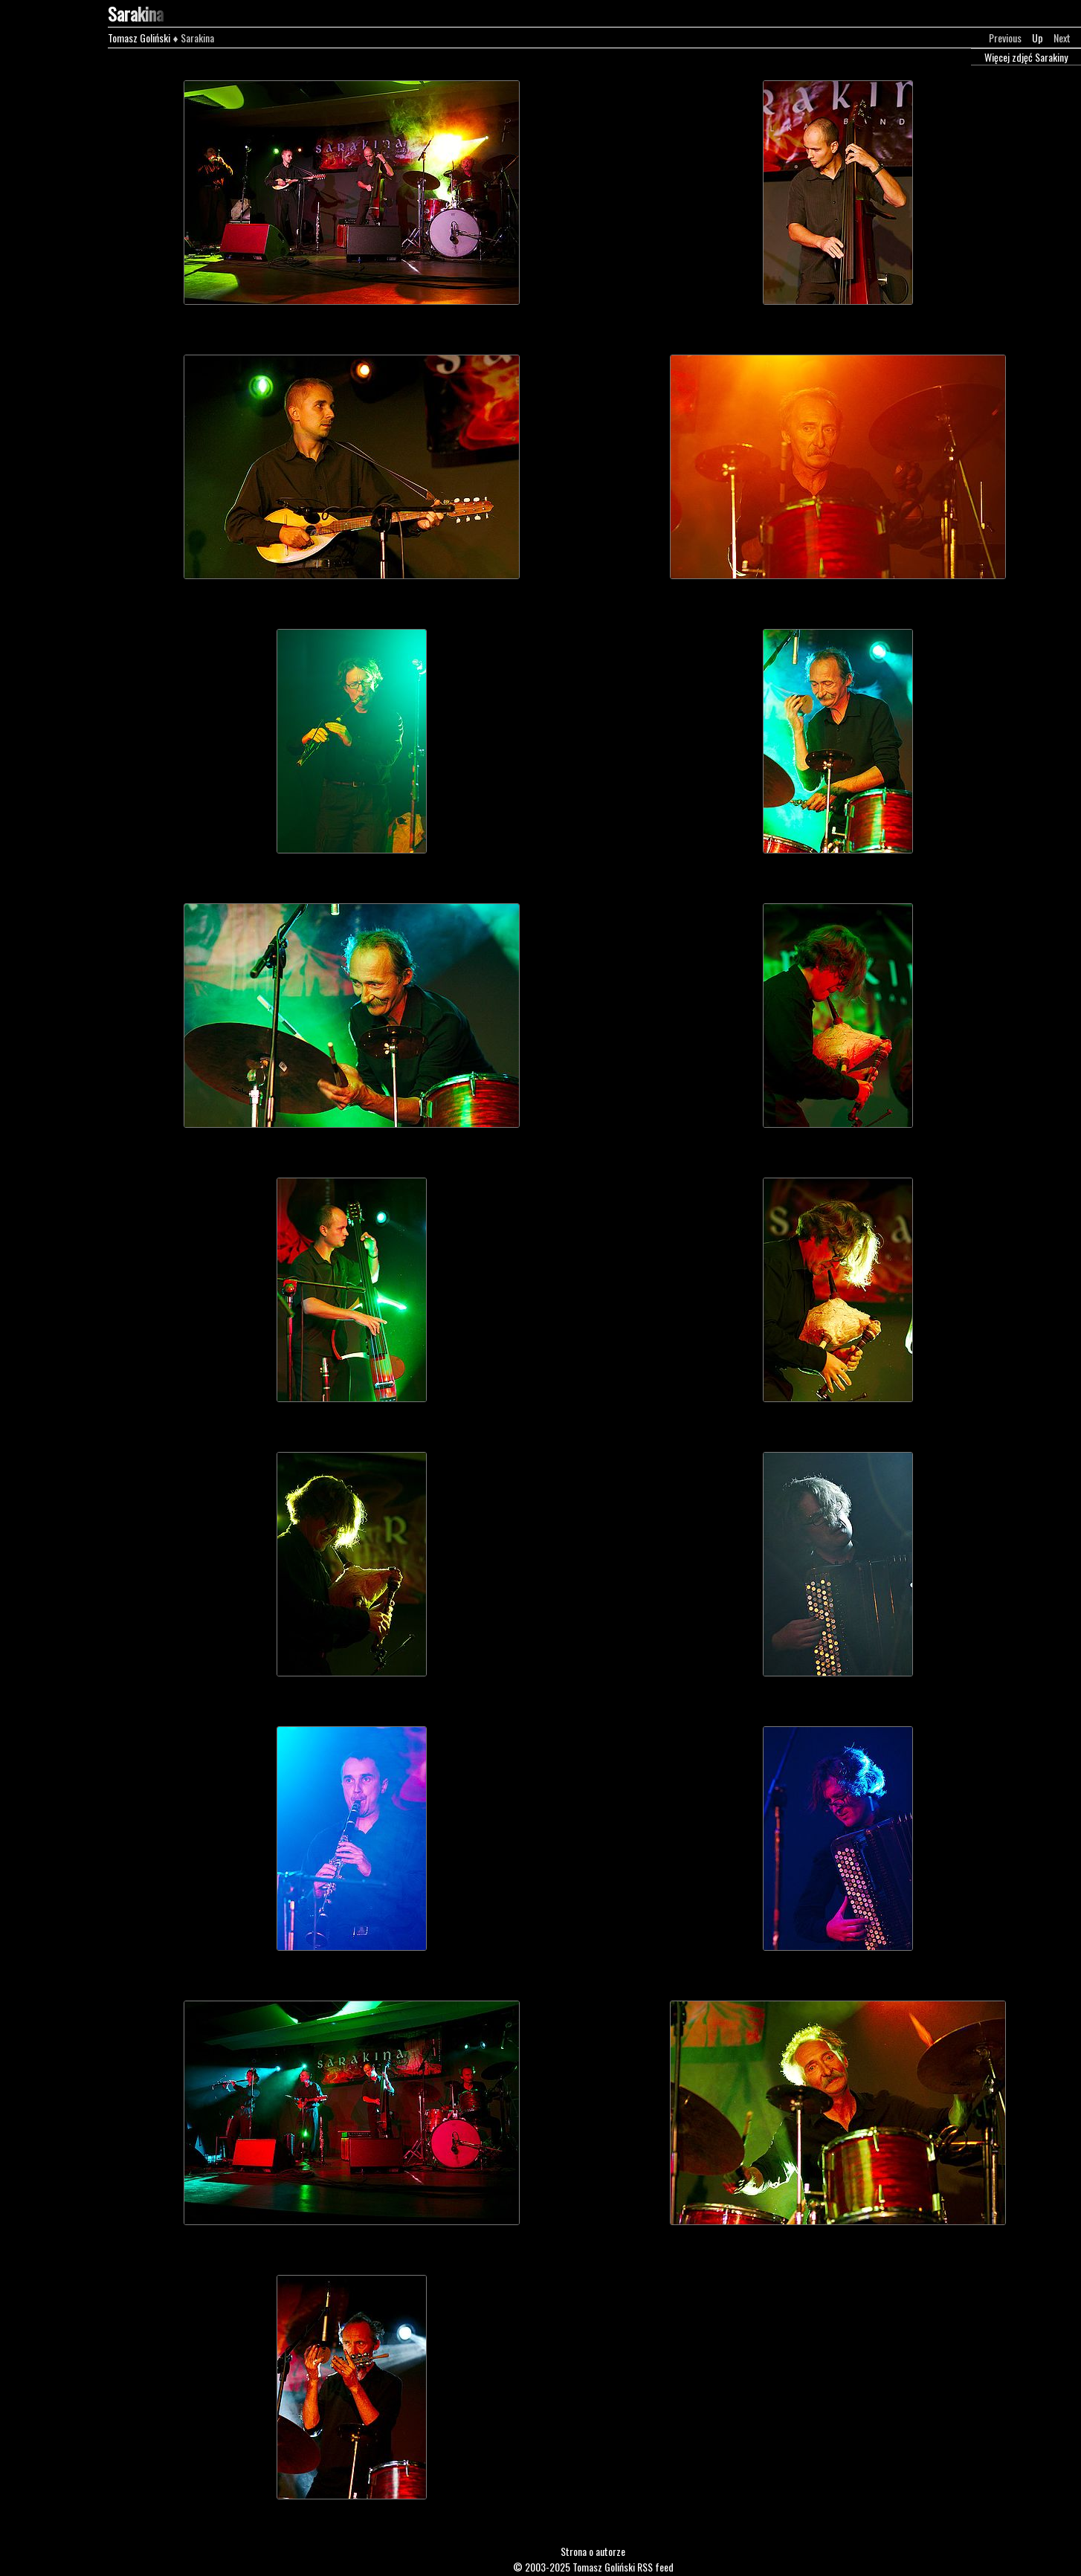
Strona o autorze (593, 2551)
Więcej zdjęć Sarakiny (1026, 57)
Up (1037, 37)
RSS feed (655, 2567)
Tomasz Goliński (139, 37)
